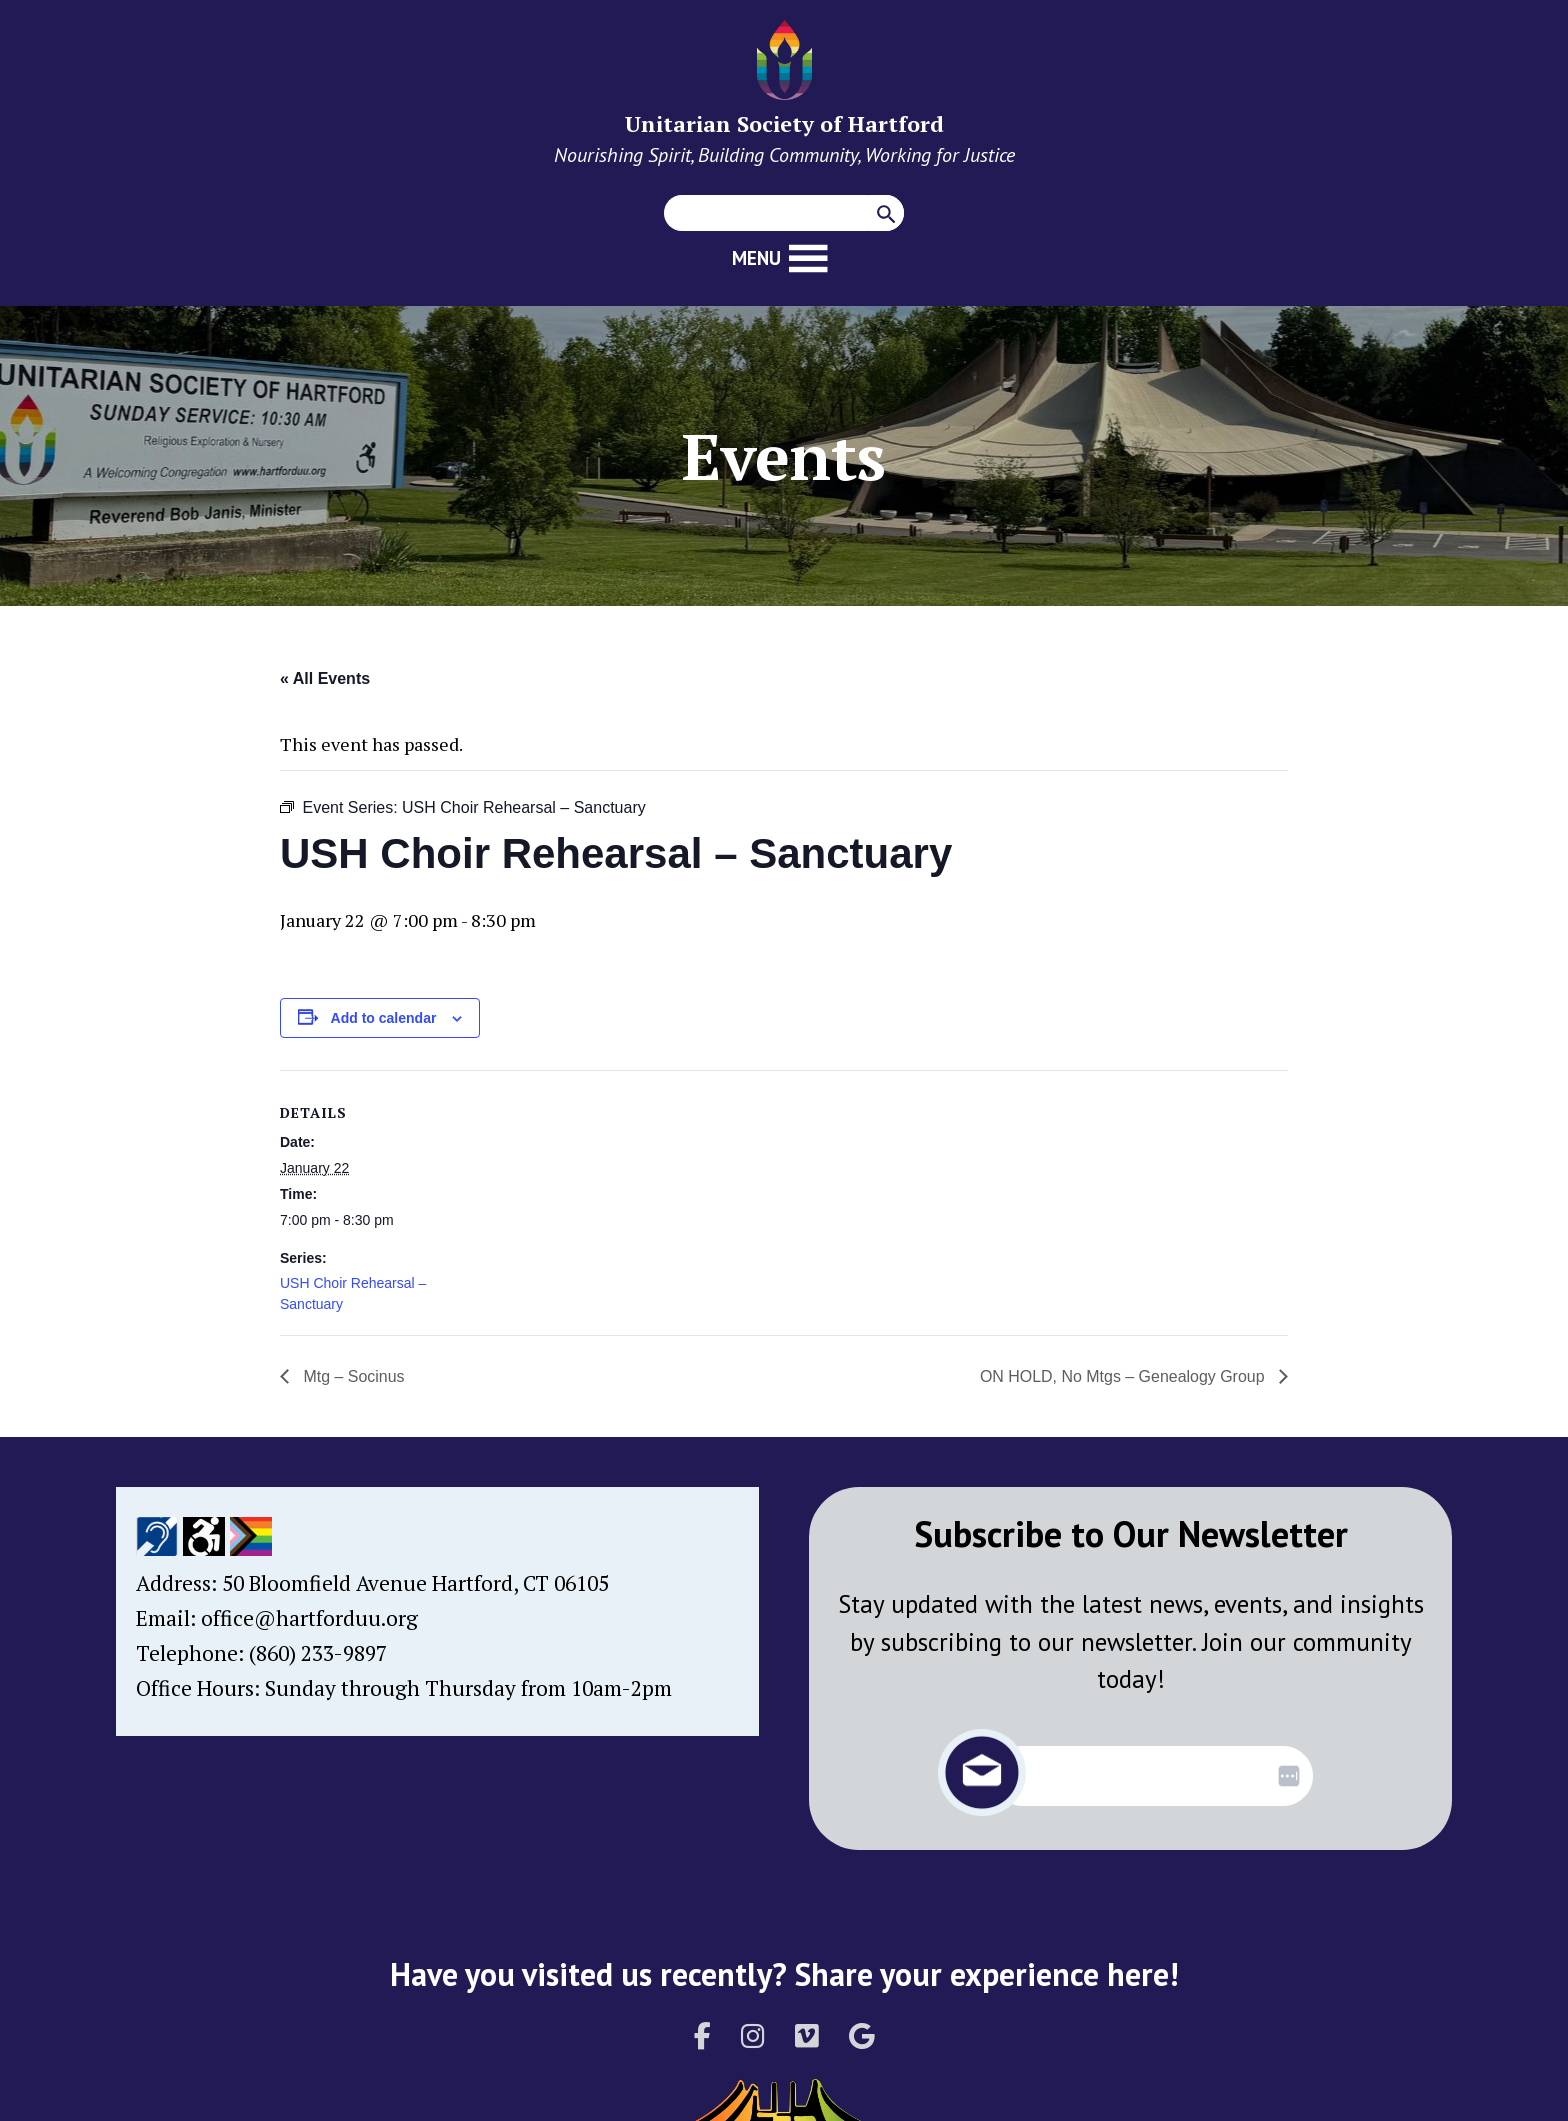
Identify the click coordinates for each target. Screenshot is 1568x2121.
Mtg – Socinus (352, 1376)
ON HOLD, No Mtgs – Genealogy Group (1124, 1376)
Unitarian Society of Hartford (784, 123)
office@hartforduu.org (309, 1618)
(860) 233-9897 (318, 1653)
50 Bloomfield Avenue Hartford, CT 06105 (415, 1583)
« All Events (325, 678)
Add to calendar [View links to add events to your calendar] (384, 1018)
